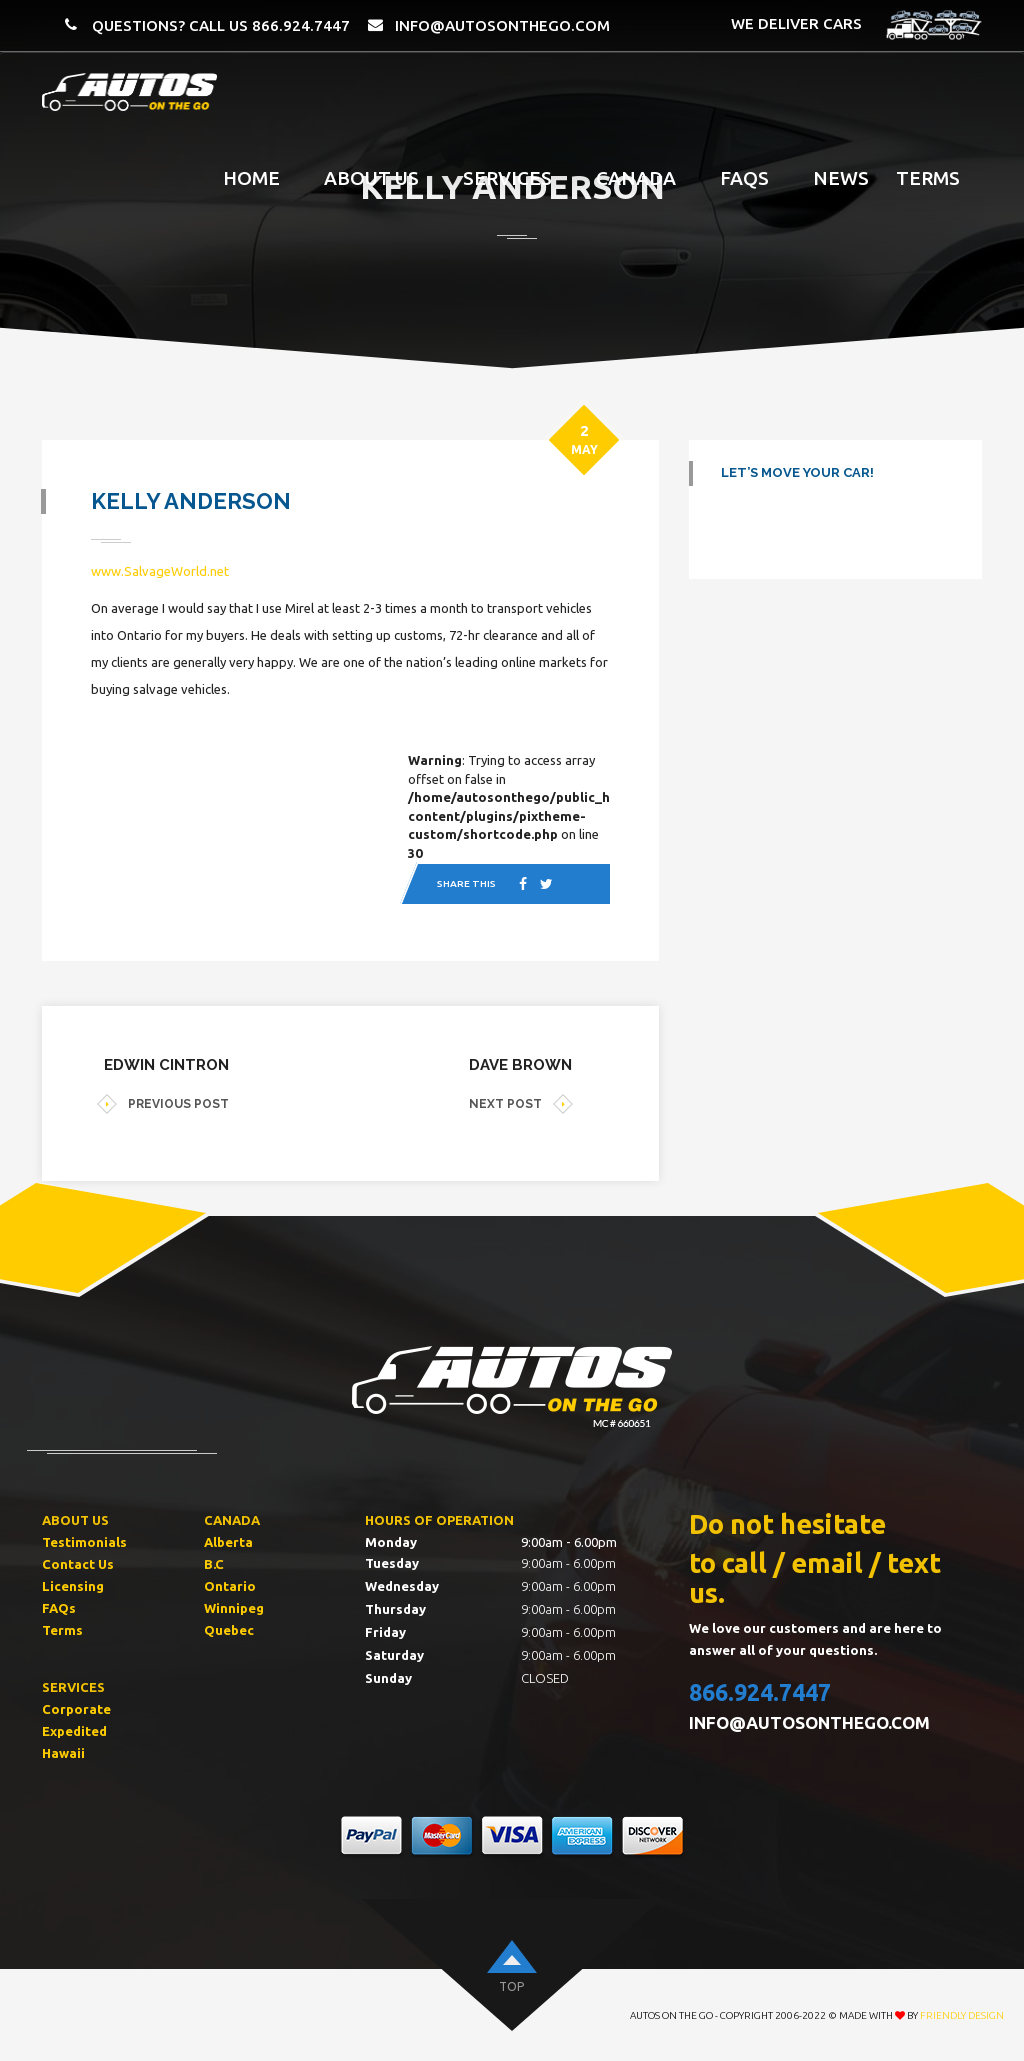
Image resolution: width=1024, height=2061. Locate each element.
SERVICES (73, 1688)
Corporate (76, 1710)
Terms (928, 178)
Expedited (74, 1732)
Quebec (229, 1631)
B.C (214, 1566)
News (841, 178)
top (511, 1987)
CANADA (232, 1522)
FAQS (744, 178)
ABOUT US (75, 1522)
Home (251, 178)
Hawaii (63, 1754)
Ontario (230, 1588)
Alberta (228, 1544)
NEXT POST (521, 1105)
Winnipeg (234, 1609)
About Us (371, 178)
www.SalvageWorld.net (161, 572)
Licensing (73, 1588)
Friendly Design (962, 2016)
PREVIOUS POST (163, 1105)
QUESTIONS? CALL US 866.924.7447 (221, 25)
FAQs (59, 1609)
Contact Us (78, 1566)
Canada (636, 178)
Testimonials (84, 1544)
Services (507, 178)
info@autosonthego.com (502, 25)
